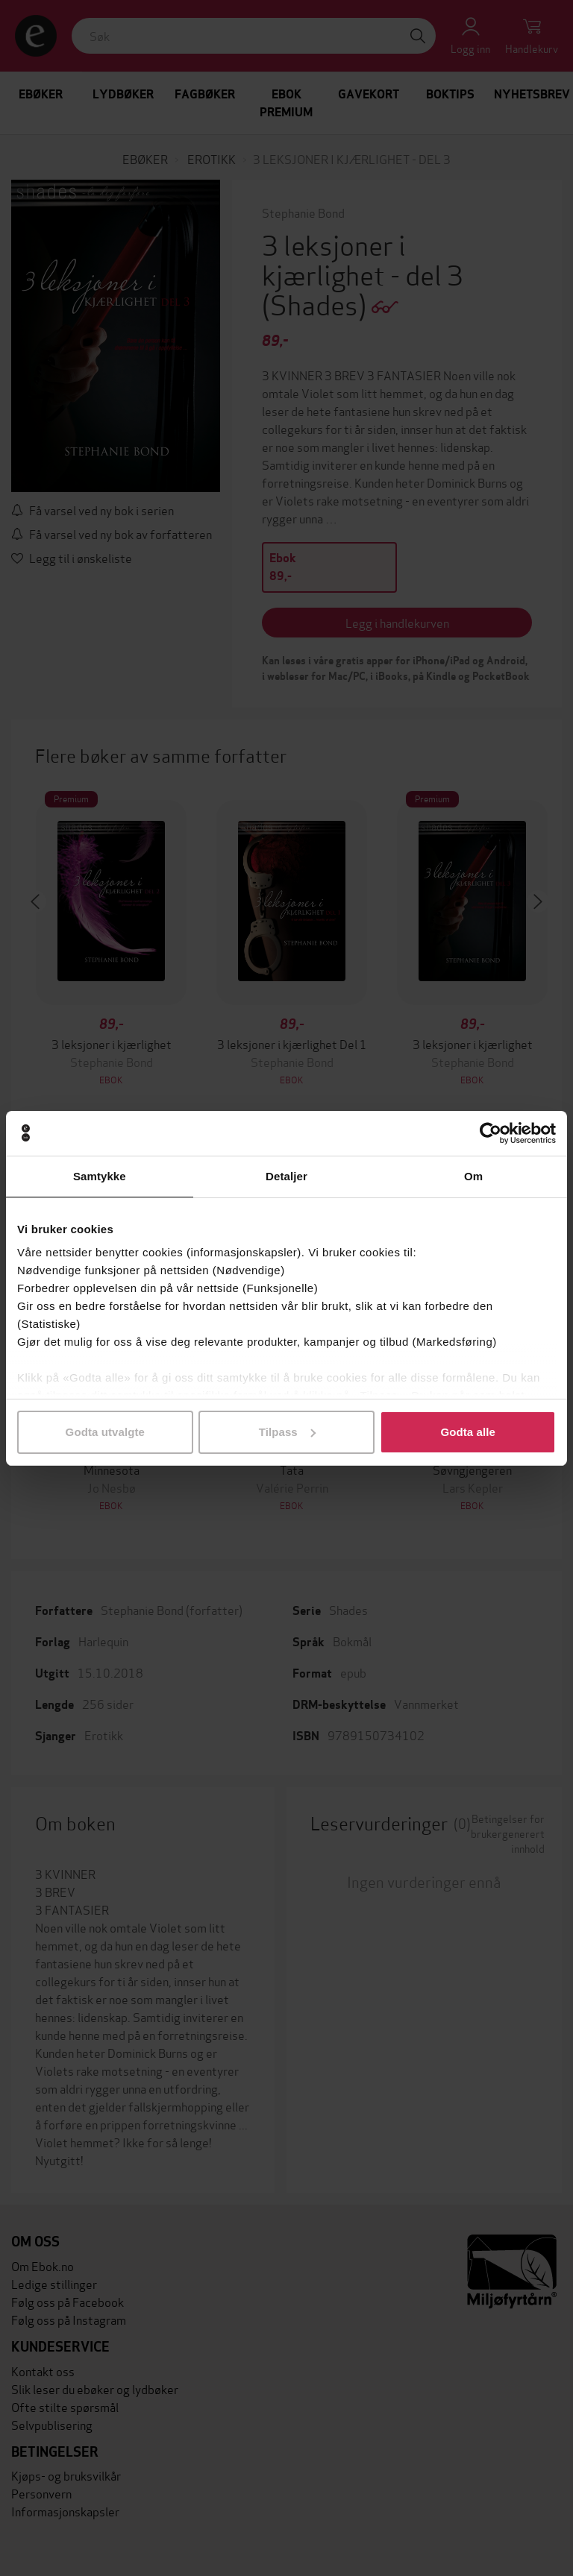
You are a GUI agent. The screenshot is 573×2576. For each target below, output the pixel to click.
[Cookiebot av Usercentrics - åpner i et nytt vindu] (490, 1133)
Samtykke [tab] (99, 1176)
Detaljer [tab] (286, 1176)
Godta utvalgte (105, 1432)
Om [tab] (473, 1176)
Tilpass (287, 1432)
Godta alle (467, 1432)
